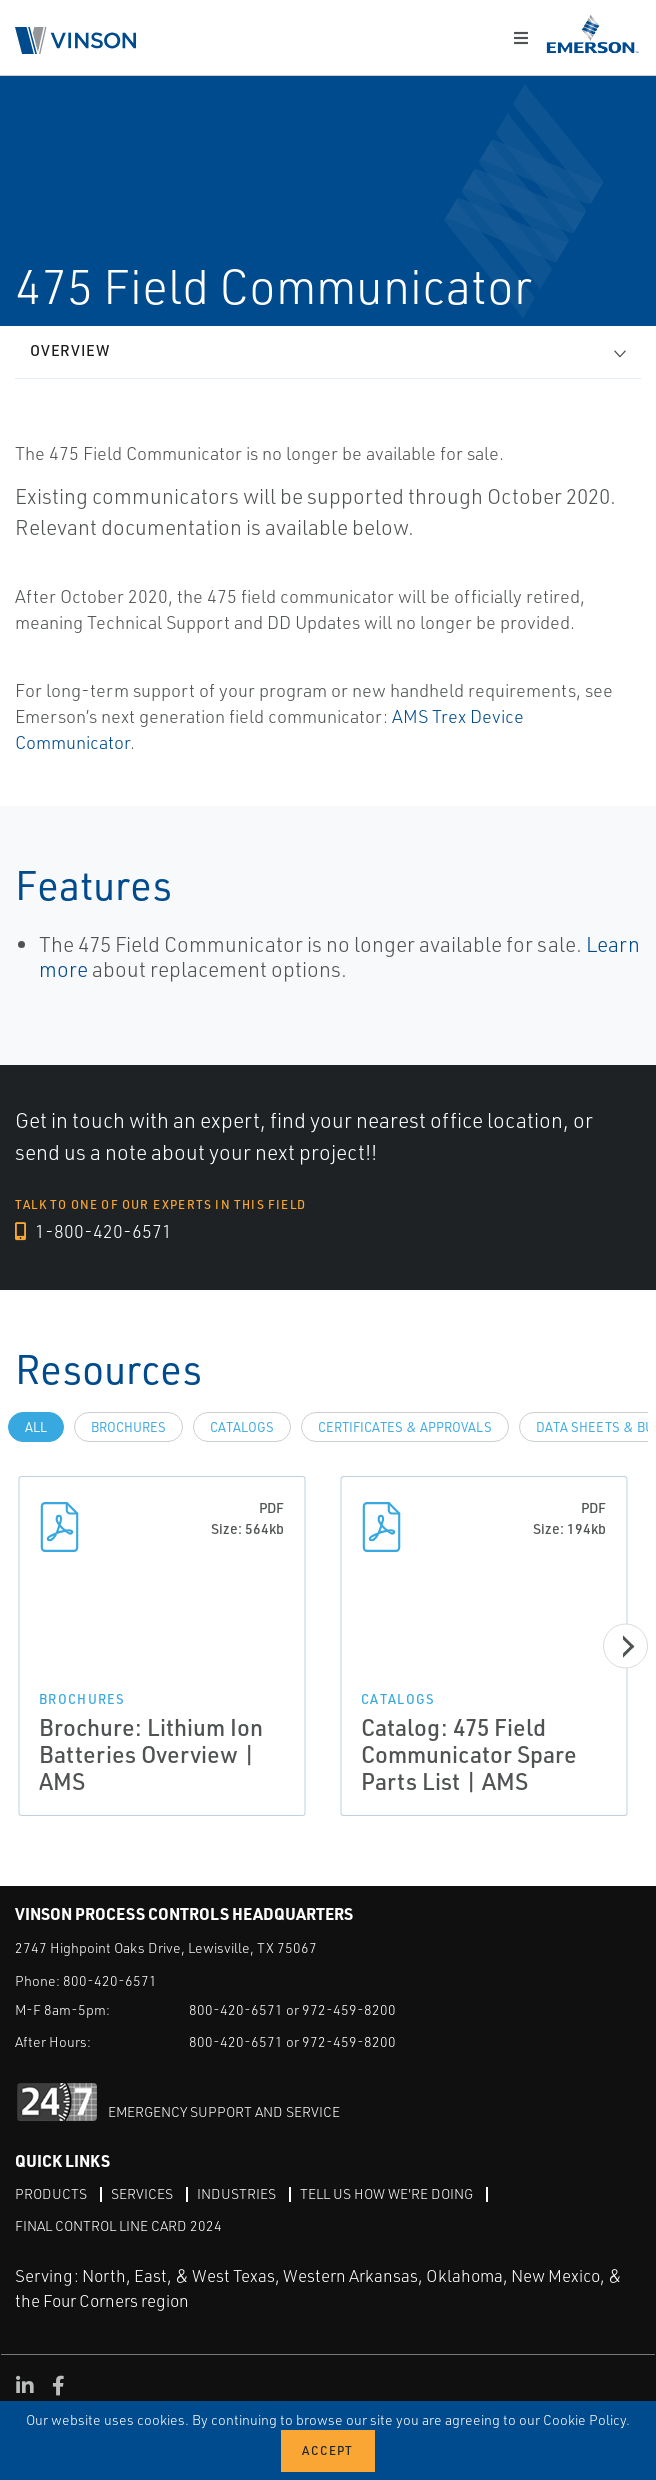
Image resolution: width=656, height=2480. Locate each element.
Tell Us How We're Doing (386, 2193)
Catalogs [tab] (242, 1427)
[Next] (625, 1646)
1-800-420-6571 (93, 1231)
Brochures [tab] (128, 1427)
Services (142, 2193)
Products (51, 2193)
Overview (70, 350)
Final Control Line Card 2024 (118, 2225)
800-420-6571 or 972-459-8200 (292, 2009)
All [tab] (36, 1427)
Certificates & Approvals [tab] (405, 1427)
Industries (236, 2193)
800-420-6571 (110, 1980)
